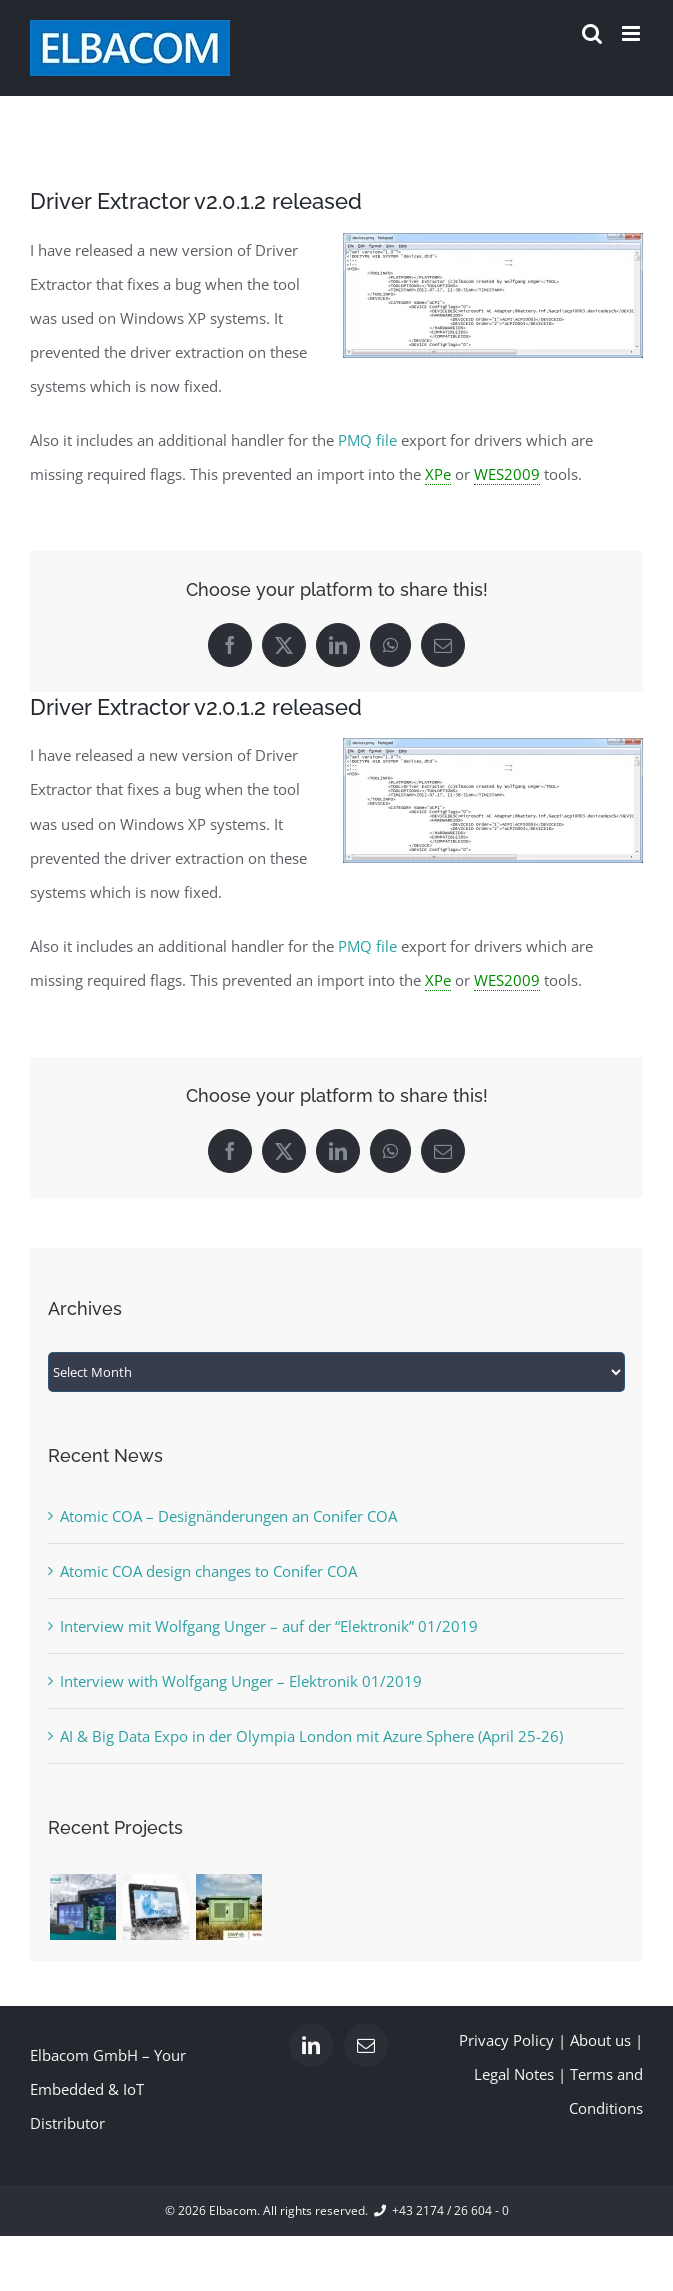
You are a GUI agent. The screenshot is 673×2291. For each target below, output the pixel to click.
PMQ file (367, 440)
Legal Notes (514, 2074)
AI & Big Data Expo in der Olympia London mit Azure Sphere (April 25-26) (311, 1736)
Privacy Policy (506, 2040)
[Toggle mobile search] (592, 33)
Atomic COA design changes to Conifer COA (208, 1571)
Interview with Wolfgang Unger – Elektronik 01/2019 (241, 1681)
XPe (438, 474)
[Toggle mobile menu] (632, 33)
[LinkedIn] (311, 2045)
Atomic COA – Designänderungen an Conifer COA (228, 1516)
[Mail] (366, 2045)
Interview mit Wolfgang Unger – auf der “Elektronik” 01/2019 (269, 1626)
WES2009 (507, 474)
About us (600, 2040)
